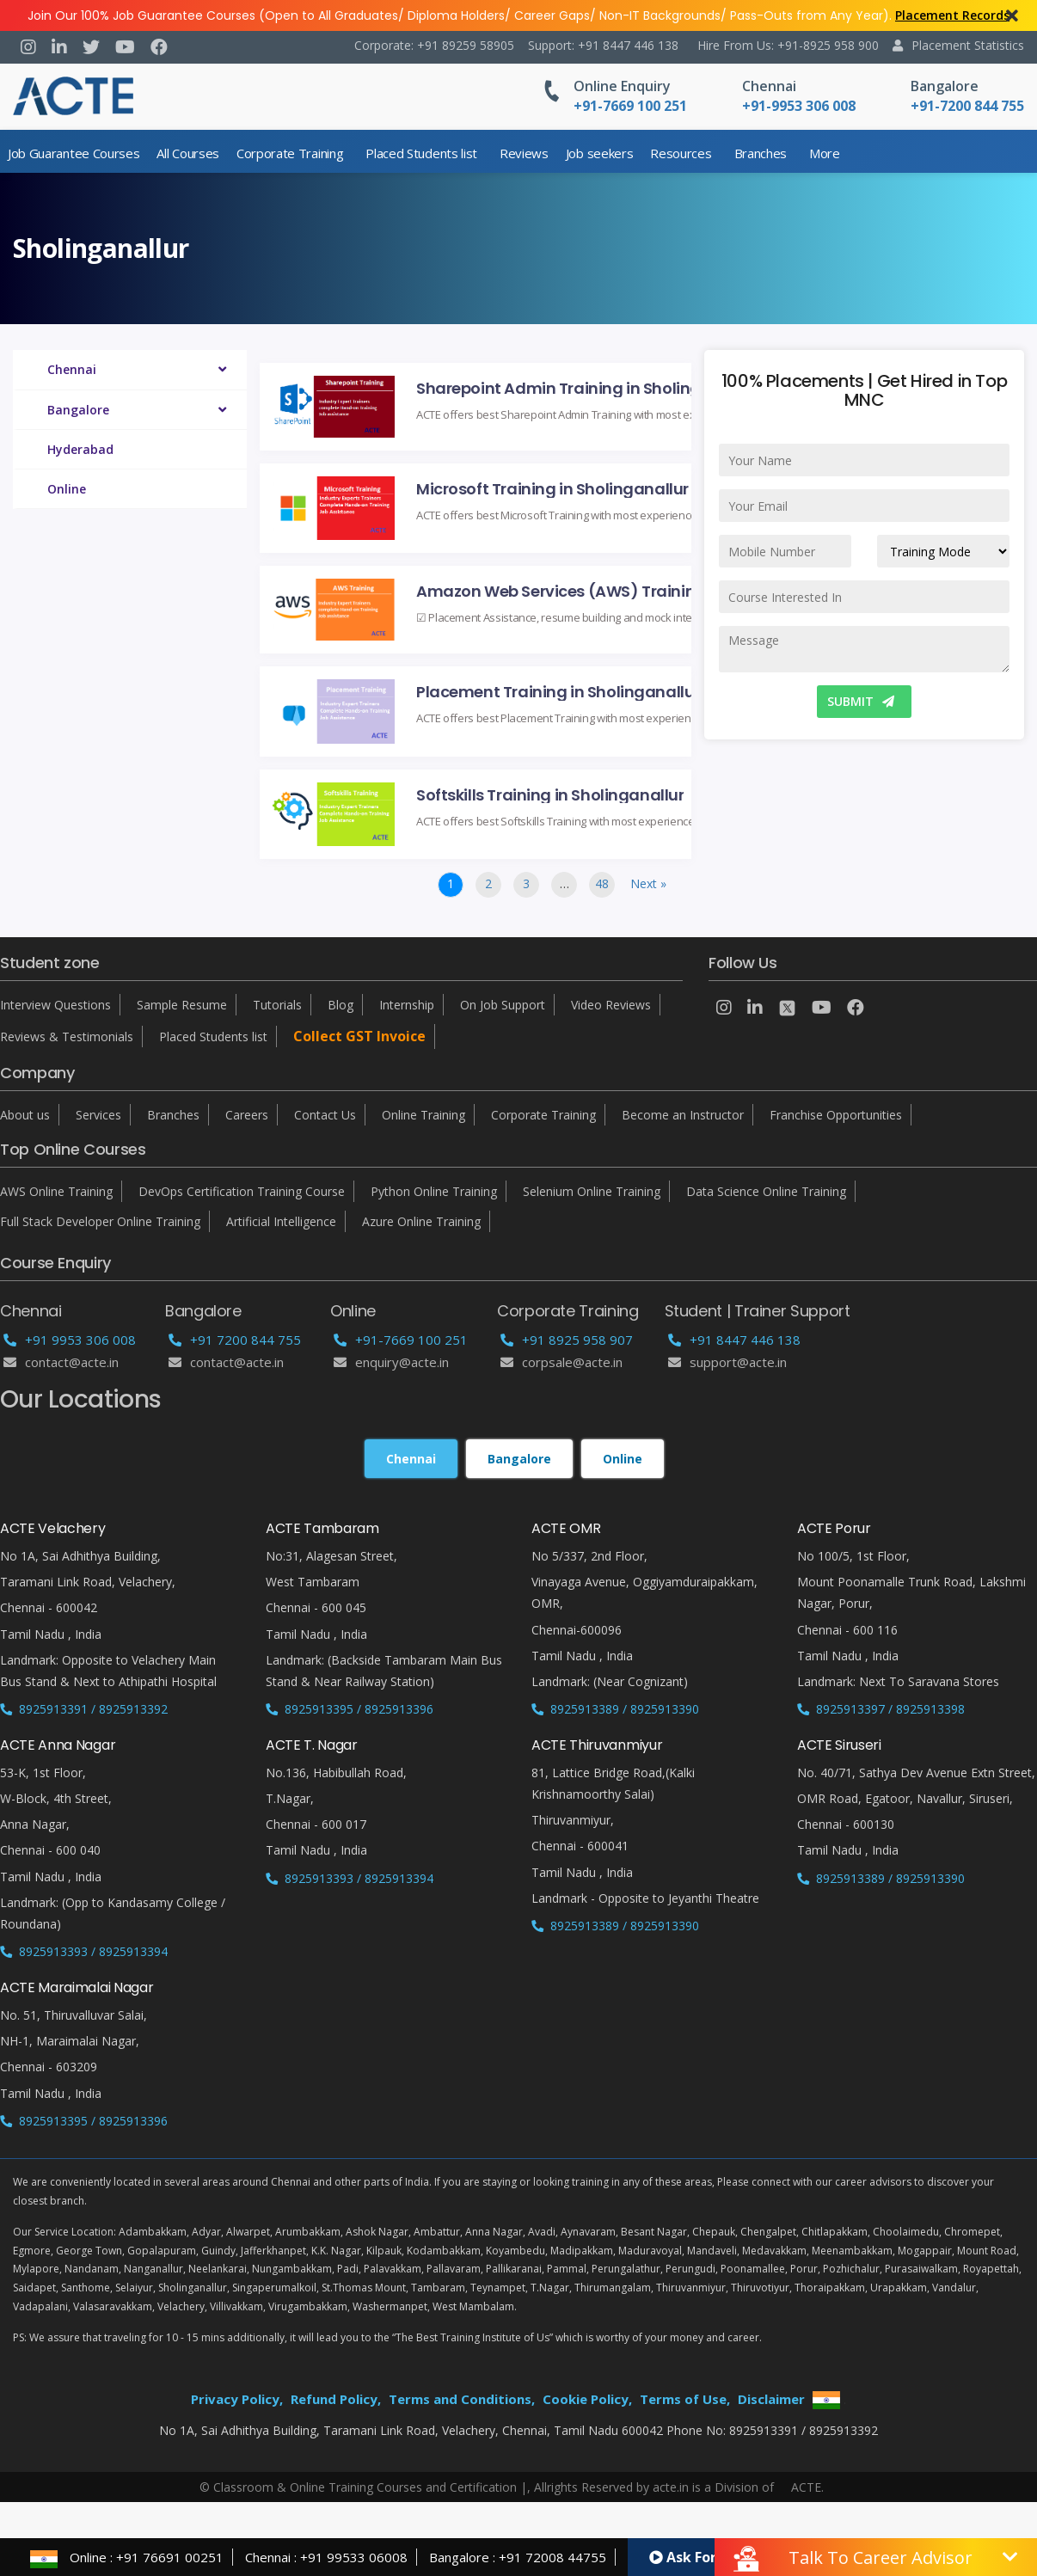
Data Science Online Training (766, 1191)
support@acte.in (727, 1362)
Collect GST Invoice (359, 1036)
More (824, 153)
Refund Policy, (336, 2398)
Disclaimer (771, 2398)
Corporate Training (289, 153)
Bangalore (945, 86)
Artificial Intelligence (281, 1221)
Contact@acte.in (61, 1362)
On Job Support (502, 1005)
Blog (340, 1005)
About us (25, 1115)
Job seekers (600, 153)
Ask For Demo (704, 2557)
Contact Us (325, 1115)
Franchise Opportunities (836, 1115)
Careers (246, 1115)
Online (66, 489)
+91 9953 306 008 (69, 1339)
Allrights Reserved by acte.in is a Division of (655, 2487)
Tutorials (277, 1005)
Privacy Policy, (237, 2398)
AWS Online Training (56, 1191)
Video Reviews (611, 1005)
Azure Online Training (421, 1221)
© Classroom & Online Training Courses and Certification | (363, 2487)
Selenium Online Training (591, 1191)
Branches (760, 153)
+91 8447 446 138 (734, 1339)
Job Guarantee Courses (73, 153)
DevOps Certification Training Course (241, 1191)
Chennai (769, 86)
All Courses (187, 153)
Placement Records (952, 15)
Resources (680, 153)
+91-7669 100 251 (401, 1339)
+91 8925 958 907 (566, 1339)
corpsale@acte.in (561, 1362)
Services (98, 1115)
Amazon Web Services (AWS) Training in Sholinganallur (579, 590)
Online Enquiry (622, 86)
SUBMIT (860, 701)
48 (602, 883)
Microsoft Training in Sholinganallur (552, 488)
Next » (648, 883)
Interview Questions (55, 1005)
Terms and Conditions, (462, 2398)
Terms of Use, (685, 2398)
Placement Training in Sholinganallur (558, 691)
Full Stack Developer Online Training (100, 1221)
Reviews (524, 153)
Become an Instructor (683, 1115)
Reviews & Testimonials (66, 1036)
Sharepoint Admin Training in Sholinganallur (579, 387)
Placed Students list (421, 153)
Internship (406, 1005)
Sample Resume (182, 1005)
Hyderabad (80, 449)
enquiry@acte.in (391, 1362)
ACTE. (807, 2487)
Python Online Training (434, 1191)
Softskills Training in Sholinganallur (550, 794)
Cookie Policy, (587, 2398)
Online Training (423, 1115)
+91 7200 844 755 (235, 1339)
